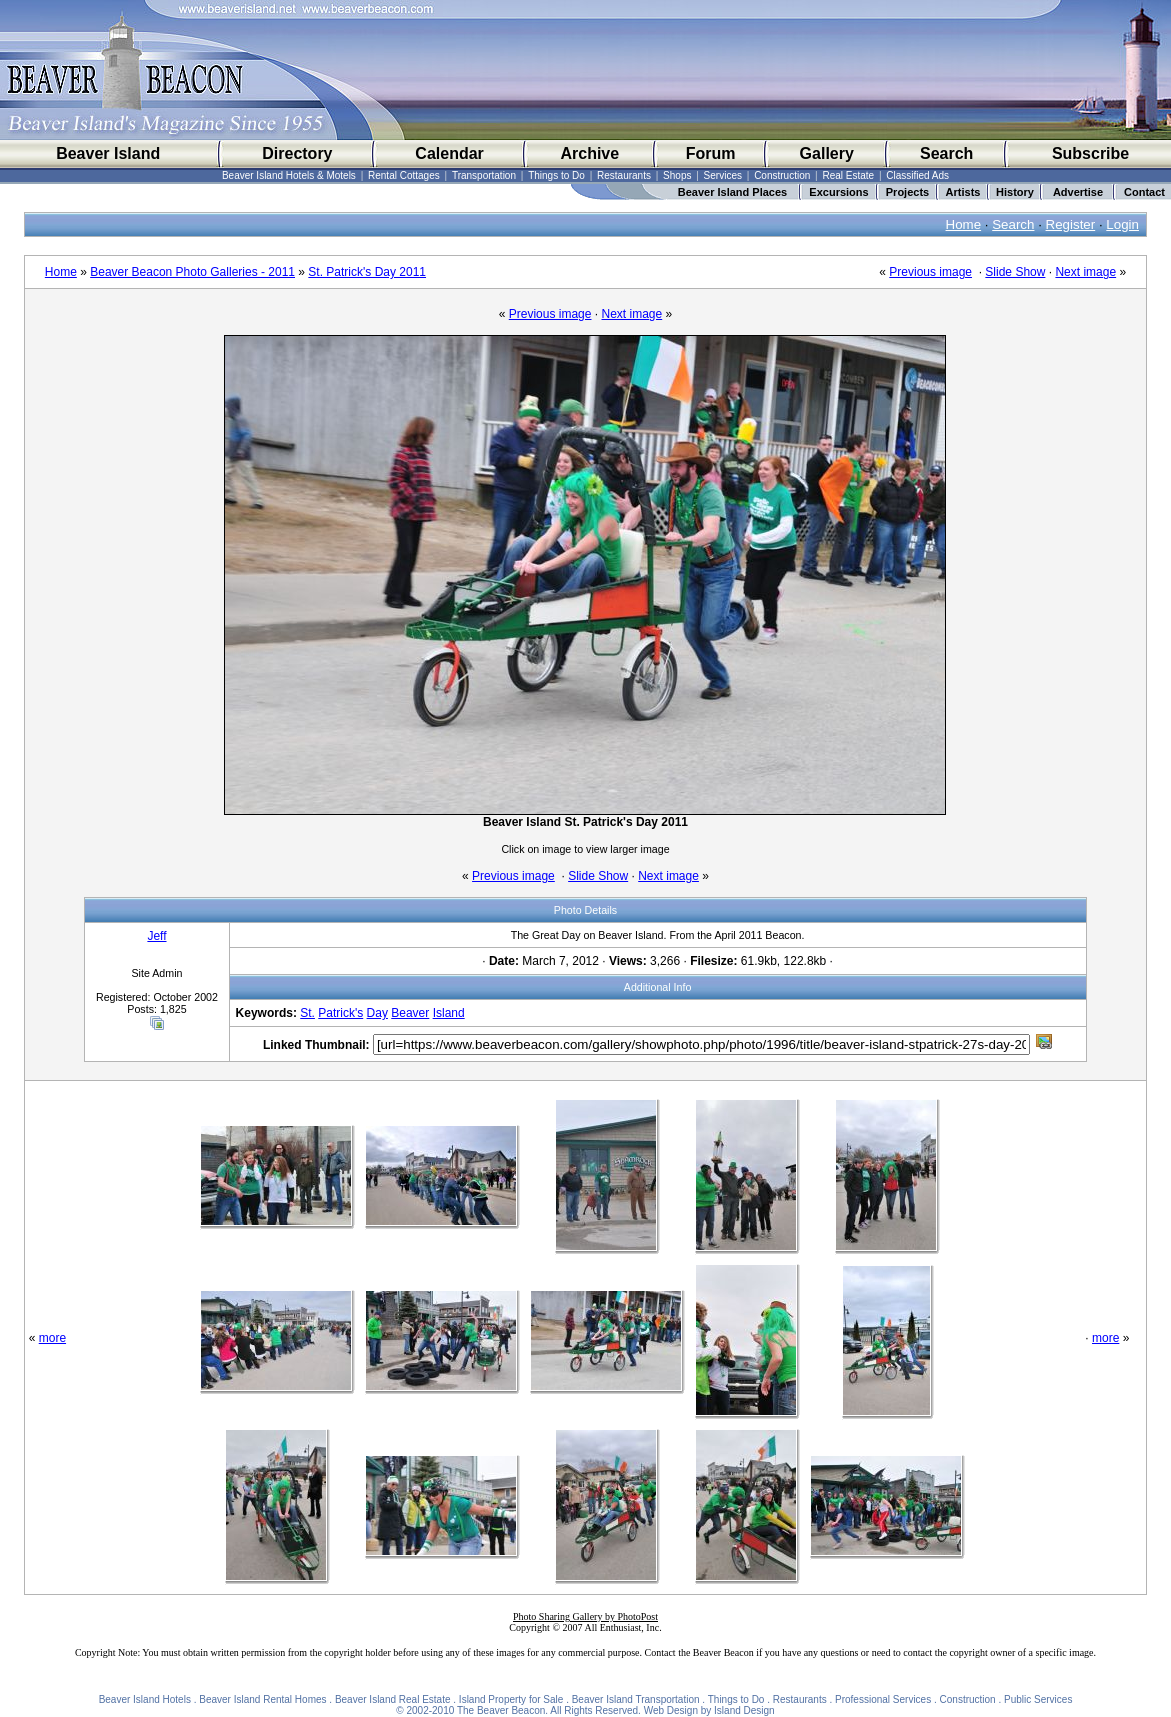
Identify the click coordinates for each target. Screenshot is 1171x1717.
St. (307, 1013)
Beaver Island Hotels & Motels (289, 175)
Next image (1085, 272)
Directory (297, 153)
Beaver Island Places (732, 192)
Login (1122, 224)
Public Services (1038, 1699)
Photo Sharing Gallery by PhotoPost (585, 1616)
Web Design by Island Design (709, 1710)
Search (946, 153)
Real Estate (848, 175)
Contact (1144, 192)
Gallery (827, 153)
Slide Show (1015, 272)
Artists (963, 192)
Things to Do (556, 175)
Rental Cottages (404, 175)
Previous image (930, 272)
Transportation (484, 175)
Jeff (156, 936)
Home (964, 224)
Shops (677, 175)
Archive (589, 153)
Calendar (449, 153)
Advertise (1078, 192)
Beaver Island (108, 153)
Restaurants (624, 175)
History (1015, 192)
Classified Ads (917, 175)
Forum (711, 153)
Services (723, 175)
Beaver (410, 1013)
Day (377, 1013)
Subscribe (1090, 153)
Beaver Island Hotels (145, 1699)
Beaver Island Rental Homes (262, 1699)
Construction (782, 175)
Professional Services (883, 1699)
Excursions (838, 192)
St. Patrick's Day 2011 (367, 272)
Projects (907, 192)
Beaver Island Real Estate (393, 1699)
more (52, 1338)
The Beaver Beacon (501, 1710)
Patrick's (340, 1013)
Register (1071, 224)
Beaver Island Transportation (636, 1699)
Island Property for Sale (511, 1699)
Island (449, 1013)
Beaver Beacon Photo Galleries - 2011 (192, 272)
